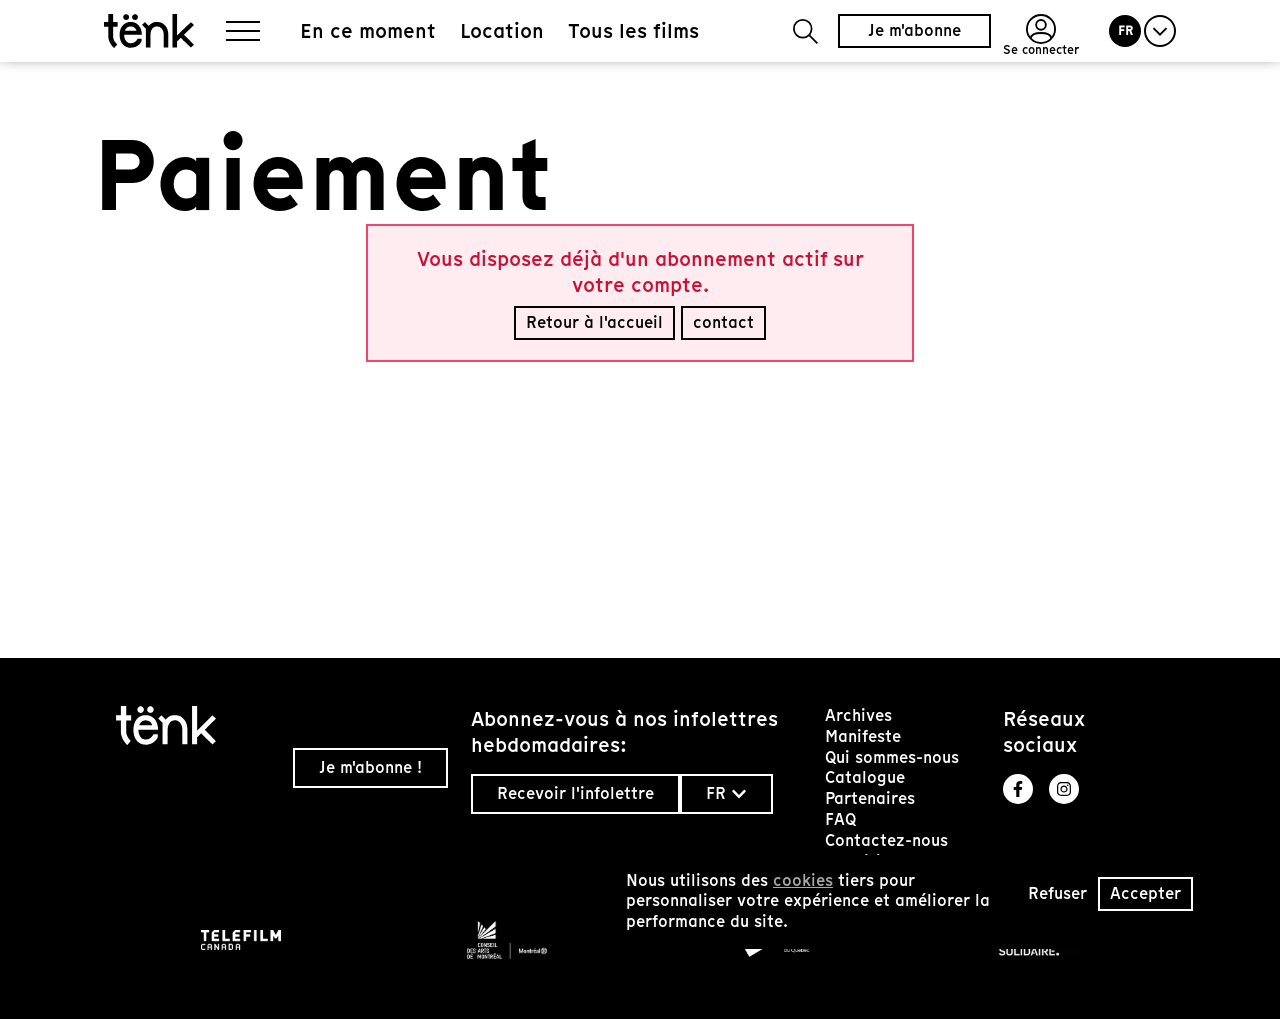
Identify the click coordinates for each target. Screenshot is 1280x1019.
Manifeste (863, 736)
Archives (858, 715)
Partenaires (870, 798)
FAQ (840, 819)
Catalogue (865, 777)
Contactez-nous (886, 840)
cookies (803, 880)
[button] (805, 31)
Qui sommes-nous (892, 757)
